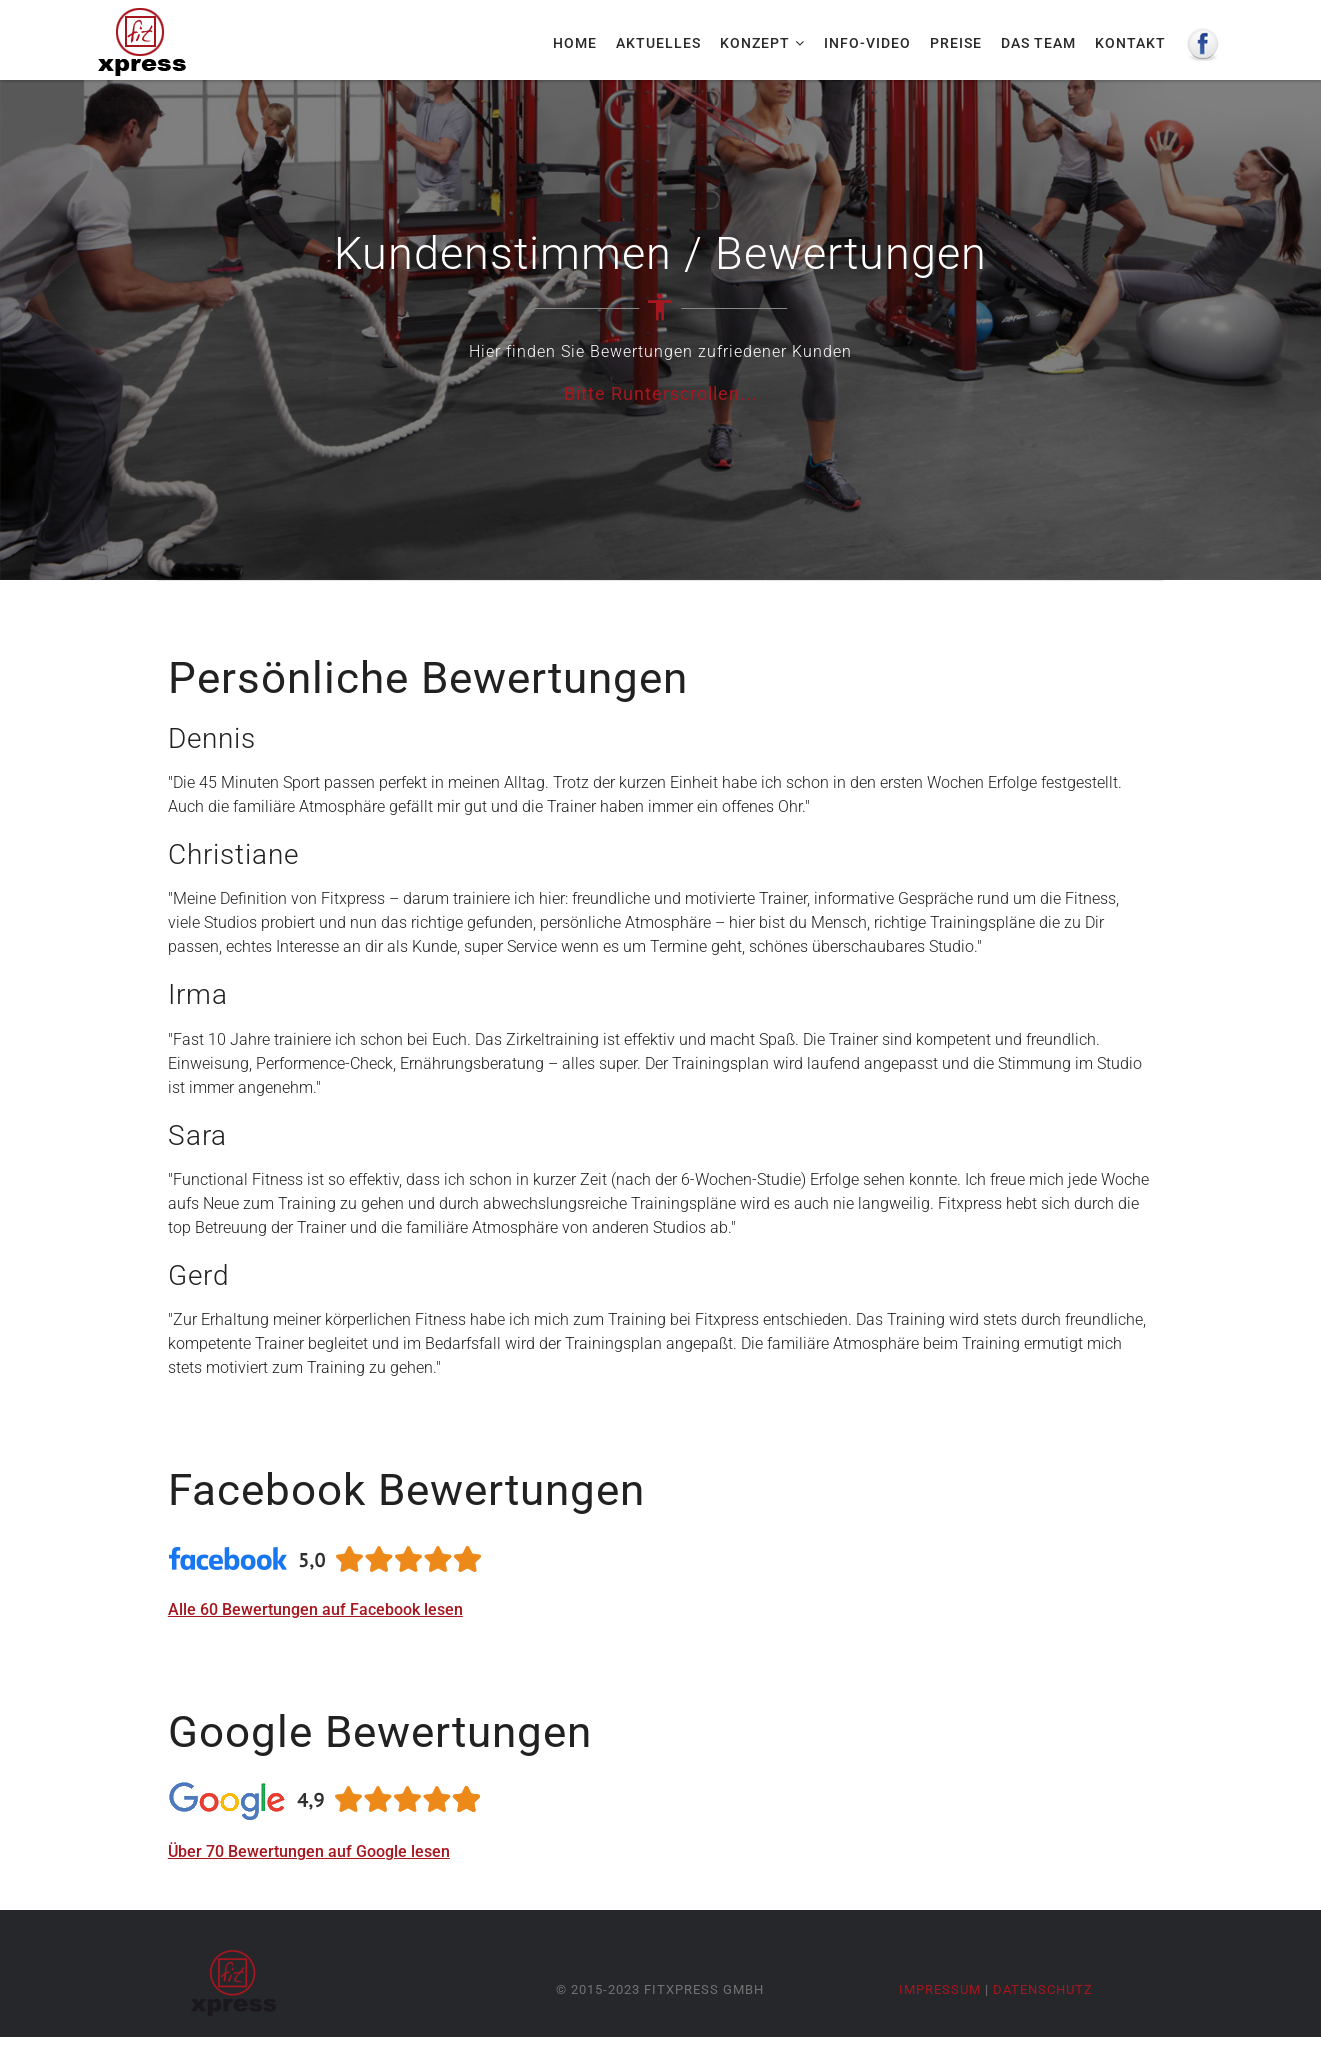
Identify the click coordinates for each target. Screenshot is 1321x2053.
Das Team (1038, 43)
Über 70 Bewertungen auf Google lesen (309, 1851)
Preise (956, 43)
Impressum (940, 1989)
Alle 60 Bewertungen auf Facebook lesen (315, 1609)
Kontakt (1130, 43)
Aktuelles (658, 43)
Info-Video (867, 43)
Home (575, 43)
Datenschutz (1043, 1989)
